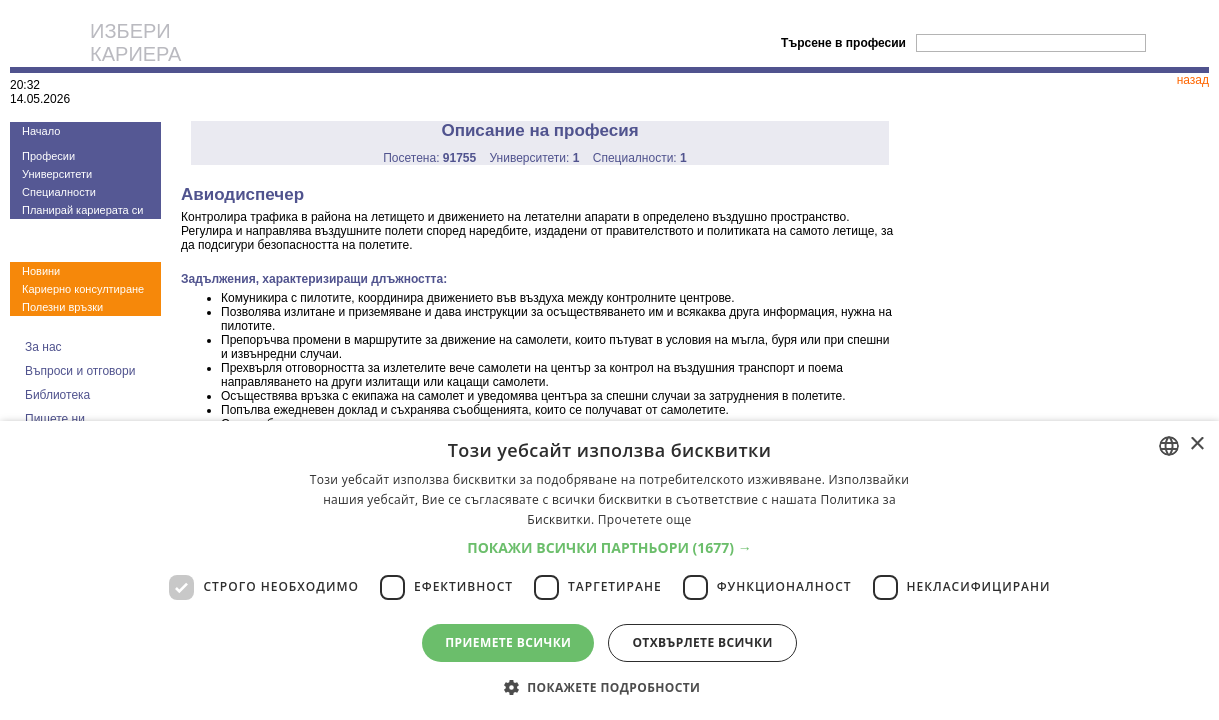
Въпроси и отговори (80, 371)
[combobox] (1169, 446)
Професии (48, 156)
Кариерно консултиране (83, 289)
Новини (41, 271)
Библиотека (57, 395)
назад (1193, 80)
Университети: (535, 158)
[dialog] (609, 570)
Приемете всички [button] (508, 642)
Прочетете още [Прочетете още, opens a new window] (645, 519)
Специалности (59, 192)
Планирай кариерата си (82, 210)
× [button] (1196, 444)
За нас (43, 347)
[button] (609, 547)
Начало (41, 131)
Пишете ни (55, 419)
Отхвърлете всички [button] (702, 642)
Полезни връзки (62, 307)
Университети (57, 174)
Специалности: (640, 158)
